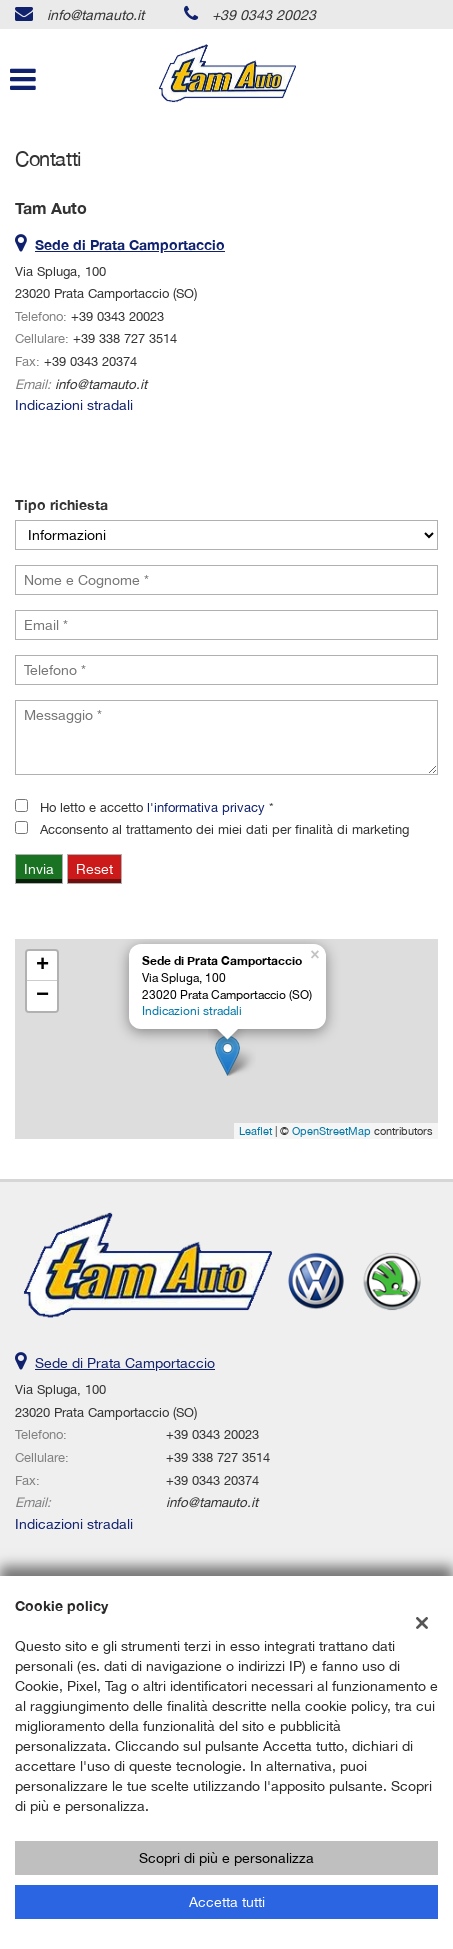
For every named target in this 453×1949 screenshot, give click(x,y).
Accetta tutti (227, 1902)
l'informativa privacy (206, 807)
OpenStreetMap (331, 1131)
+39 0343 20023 (264, 15)
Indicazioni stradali (74, 405)
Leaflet (255, 1131)
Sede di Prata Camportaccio (125, 1363)
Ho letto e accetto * (157, 807)
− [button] (42, 996)
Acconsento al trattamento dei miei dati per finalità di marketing (224, 829)
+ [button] (42, 966)
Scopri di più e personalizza (226, 1858)
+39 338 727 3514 (125, 338)
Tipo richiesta (61, 504)
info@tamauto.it (95, 15)
